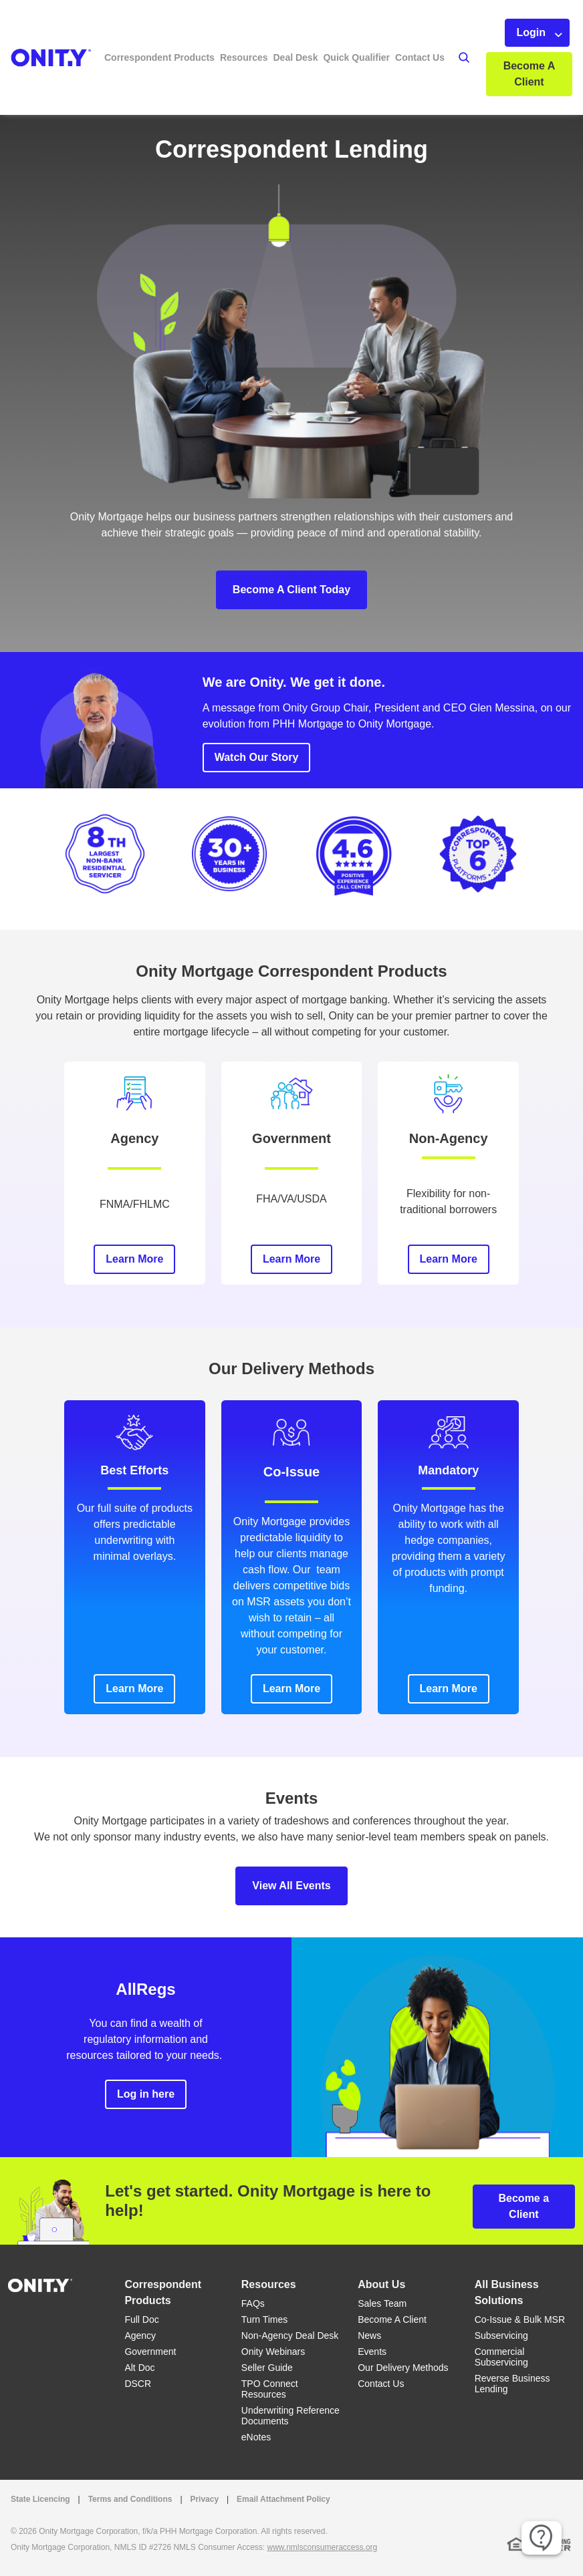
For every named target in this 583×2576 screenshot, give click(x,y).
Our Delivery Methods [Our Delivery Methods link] (403, 2367)
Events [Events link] (372, 2351)
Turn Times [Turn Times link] (264, 2319)
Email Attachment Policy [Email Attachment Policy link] (283, 2499)
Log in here (145, 2094)
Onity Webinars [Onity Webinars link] (273, 2351)
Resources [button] (244, 57)
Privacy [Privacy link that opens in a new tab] (204, 2499)
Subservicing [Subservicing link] (501, 2335)
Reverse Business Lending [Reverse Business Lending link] (512, 2383)
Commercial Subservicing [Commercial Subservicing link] (501, 2357)
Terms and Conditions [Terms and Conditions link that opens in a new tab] (130, 2499)
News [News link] (369, 2335)
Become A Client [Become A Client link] (392, 2319)
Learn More (134, 1259)
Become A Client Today (291, 589)
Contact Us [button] (420, 57)
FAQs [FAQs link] (253, 2303)
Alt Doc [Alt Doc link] (139, 2367)
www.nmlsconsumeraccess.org (322, 2547)
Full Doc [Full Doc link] (141, 2319)
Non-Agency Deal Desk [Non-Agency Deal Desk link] (290, 2335)
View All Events (291, 1885)
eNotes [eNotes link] (256, 2437)
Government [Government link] (150, 2351)
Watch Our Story (257, 757)
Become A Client (529, 74)
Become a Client (524, 2206)
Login (531, 32)
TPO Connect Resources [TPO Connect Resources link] (269, 2389)
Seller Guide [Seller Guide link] (267, 2367)
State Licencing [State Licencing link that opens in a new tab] (40, 2499)
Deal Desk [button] (295, 57)
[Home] (40, 2284)
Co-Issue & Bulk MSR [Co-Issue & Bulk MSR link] (520, 2319)
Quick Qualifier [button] (356, 57)
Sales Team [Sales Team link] (382, 2303)
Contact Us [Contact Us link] (381, 2383)
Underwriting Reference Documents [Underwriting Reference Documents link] (290, 2415)
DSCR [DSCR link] (137, 2383)
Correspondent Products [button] (159, 57)
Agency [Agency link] (140, 2335)
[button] (450, 57)
